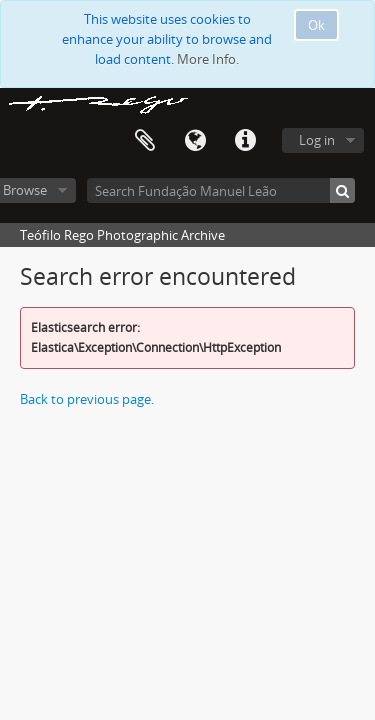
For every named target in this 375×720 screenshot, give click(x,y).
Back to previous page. (87, 399)
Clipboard (145, 141)
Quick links (245, 141)
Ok (316, 25)
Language (195, 141)
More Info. (208, 59)
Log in (317, 140)
